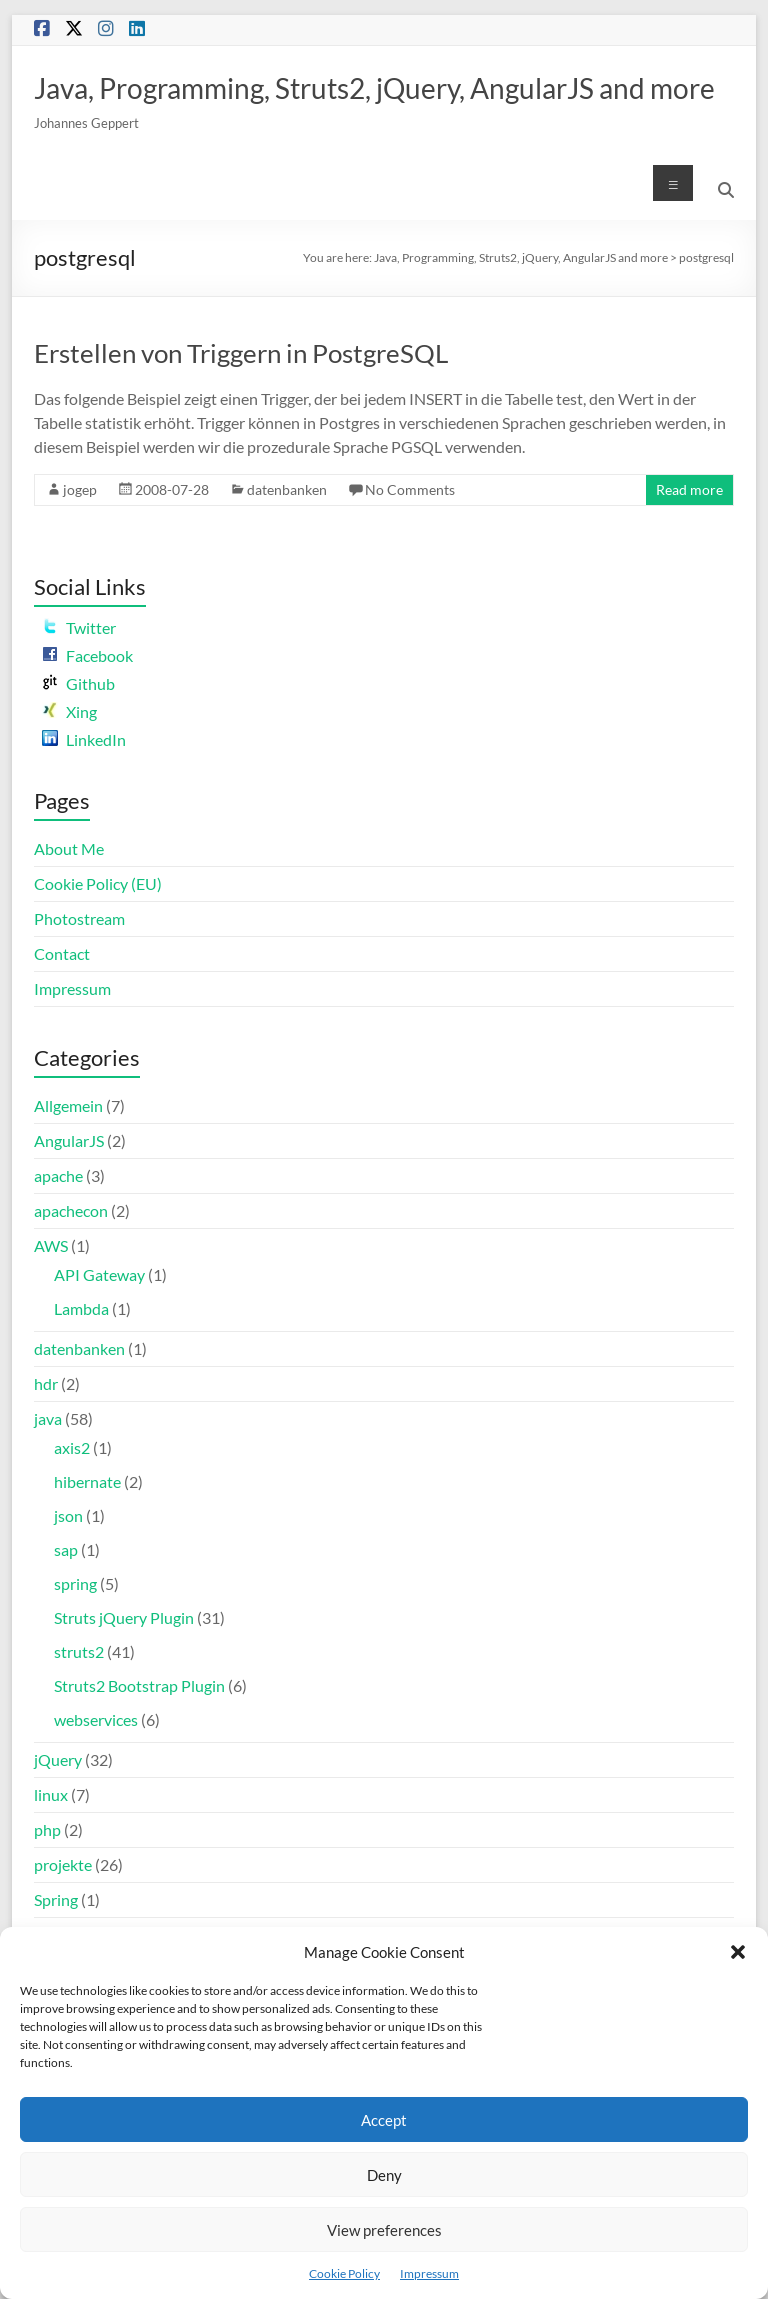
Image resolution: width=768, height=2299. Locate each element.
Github (78, 683)
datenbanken (287, 489)
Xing (69, 711)
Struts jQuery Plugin (124, 1617)
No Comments (410, 489)
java (48, 1418)
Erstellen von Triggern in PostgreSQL (241, 353)
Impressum (429, 2273)
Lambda (81, 1308)
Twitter (79, 627)
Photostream (79, 918)
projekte (63, 1864)
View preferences (384, 2230)
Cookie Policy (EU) (98, 883)
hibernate (87, 1481)
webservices (96, 1719)
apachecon (71, 1210)
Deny (384, 2175)
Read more (689, 489)
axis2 (72, 1447)
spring (75, 1583)
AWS (51, 1245)
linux (51, 1794)
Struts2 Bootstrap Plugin (139, 1685)
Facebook (87, 655)
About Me (69, 848)
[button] (738, 1952)
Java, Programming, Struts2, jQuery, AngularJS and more (374, 88)
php (47, 1829)
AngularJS (69, 1140)
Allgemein (68, 1105)
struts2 (79, 1651)
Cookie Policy (344, 2273)
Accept (384, 2120)
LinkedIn (84, 739)
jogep (80, 489)
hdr (46, 1383)
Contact (62, 953)
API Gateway (99, 1274)
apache (58, 1175)
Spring (56, 1899)
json (68, 1515)
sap (66, 1549)
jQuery (58, 1759)
